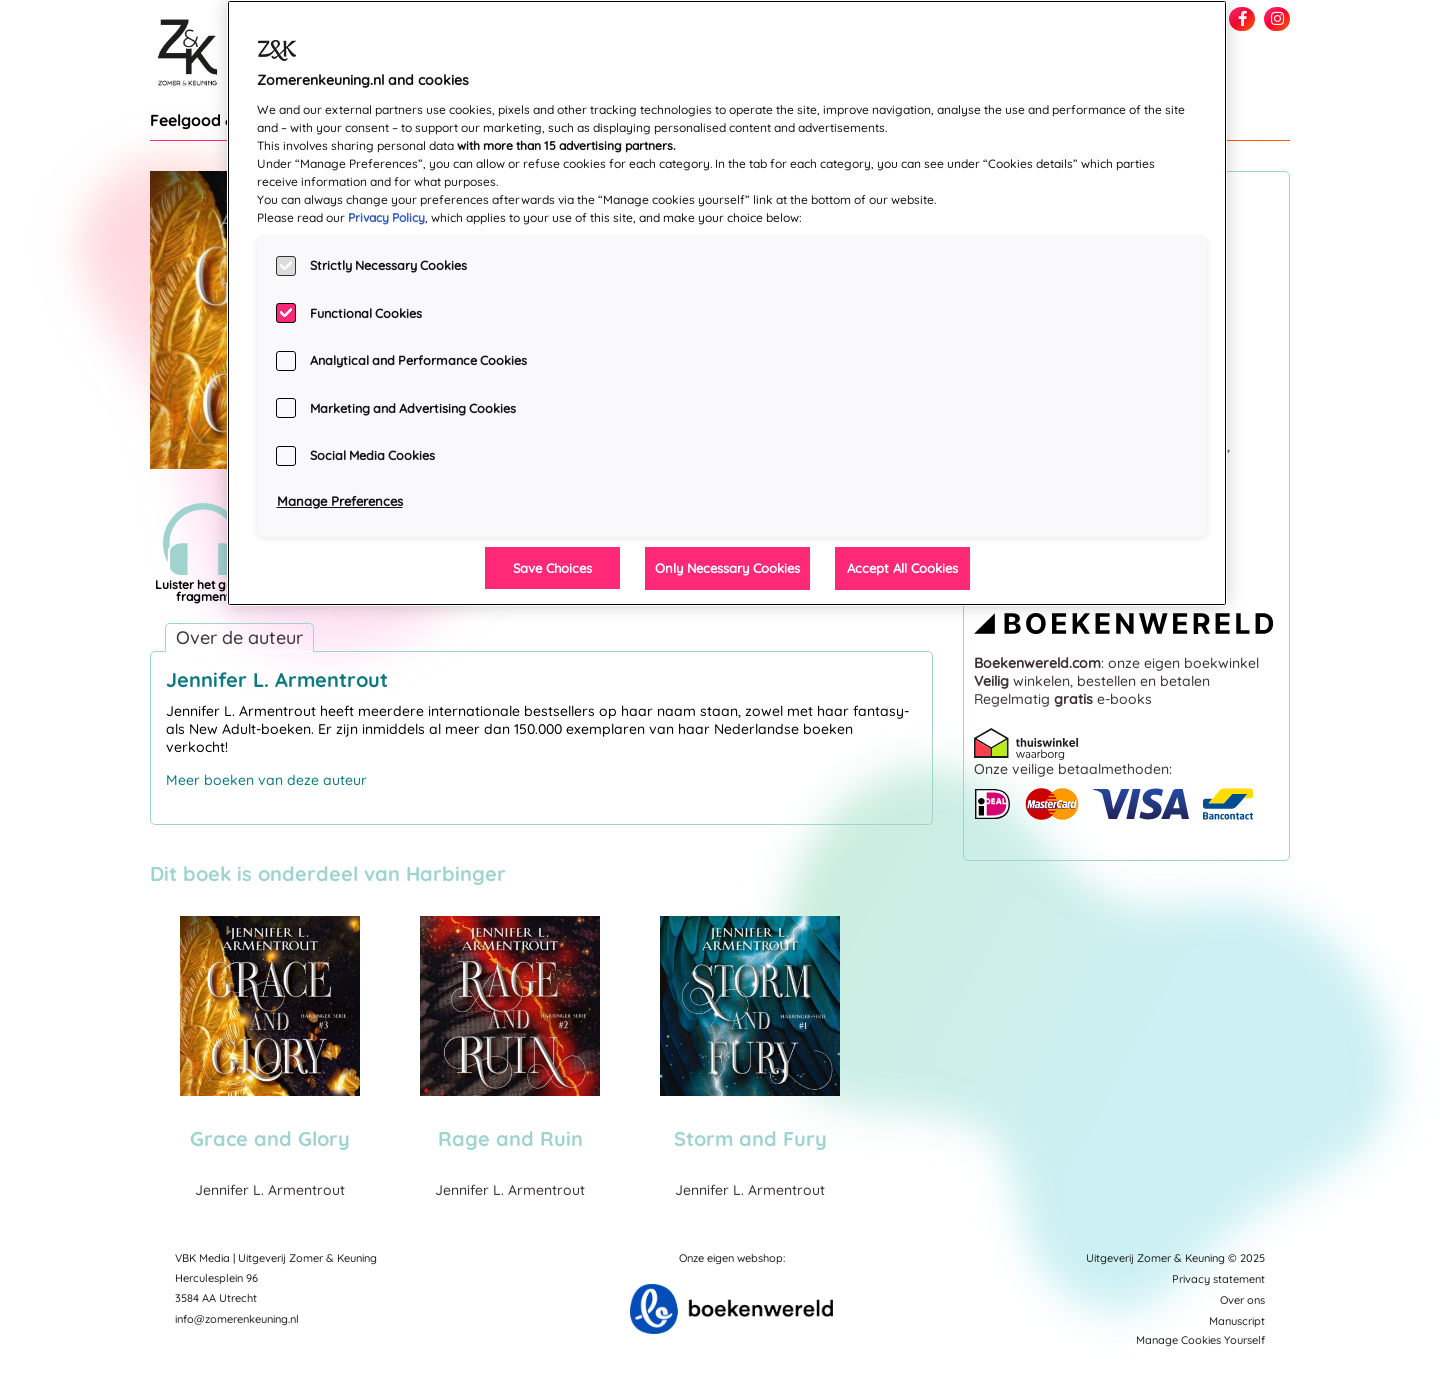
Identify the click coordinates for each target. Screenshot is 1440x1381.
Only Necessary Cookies (727, 568)
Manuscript (1237, 1321)
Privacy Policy (386, 217)
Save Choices (552, 568)
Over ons (1242, 1300)
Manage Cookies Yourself (1200, 1340)
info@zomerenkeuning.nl (237, 1319)
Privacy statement (1218, 1279)
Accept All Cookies (902, 568)
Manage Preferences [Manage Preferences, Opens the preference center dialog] (340, 501)
